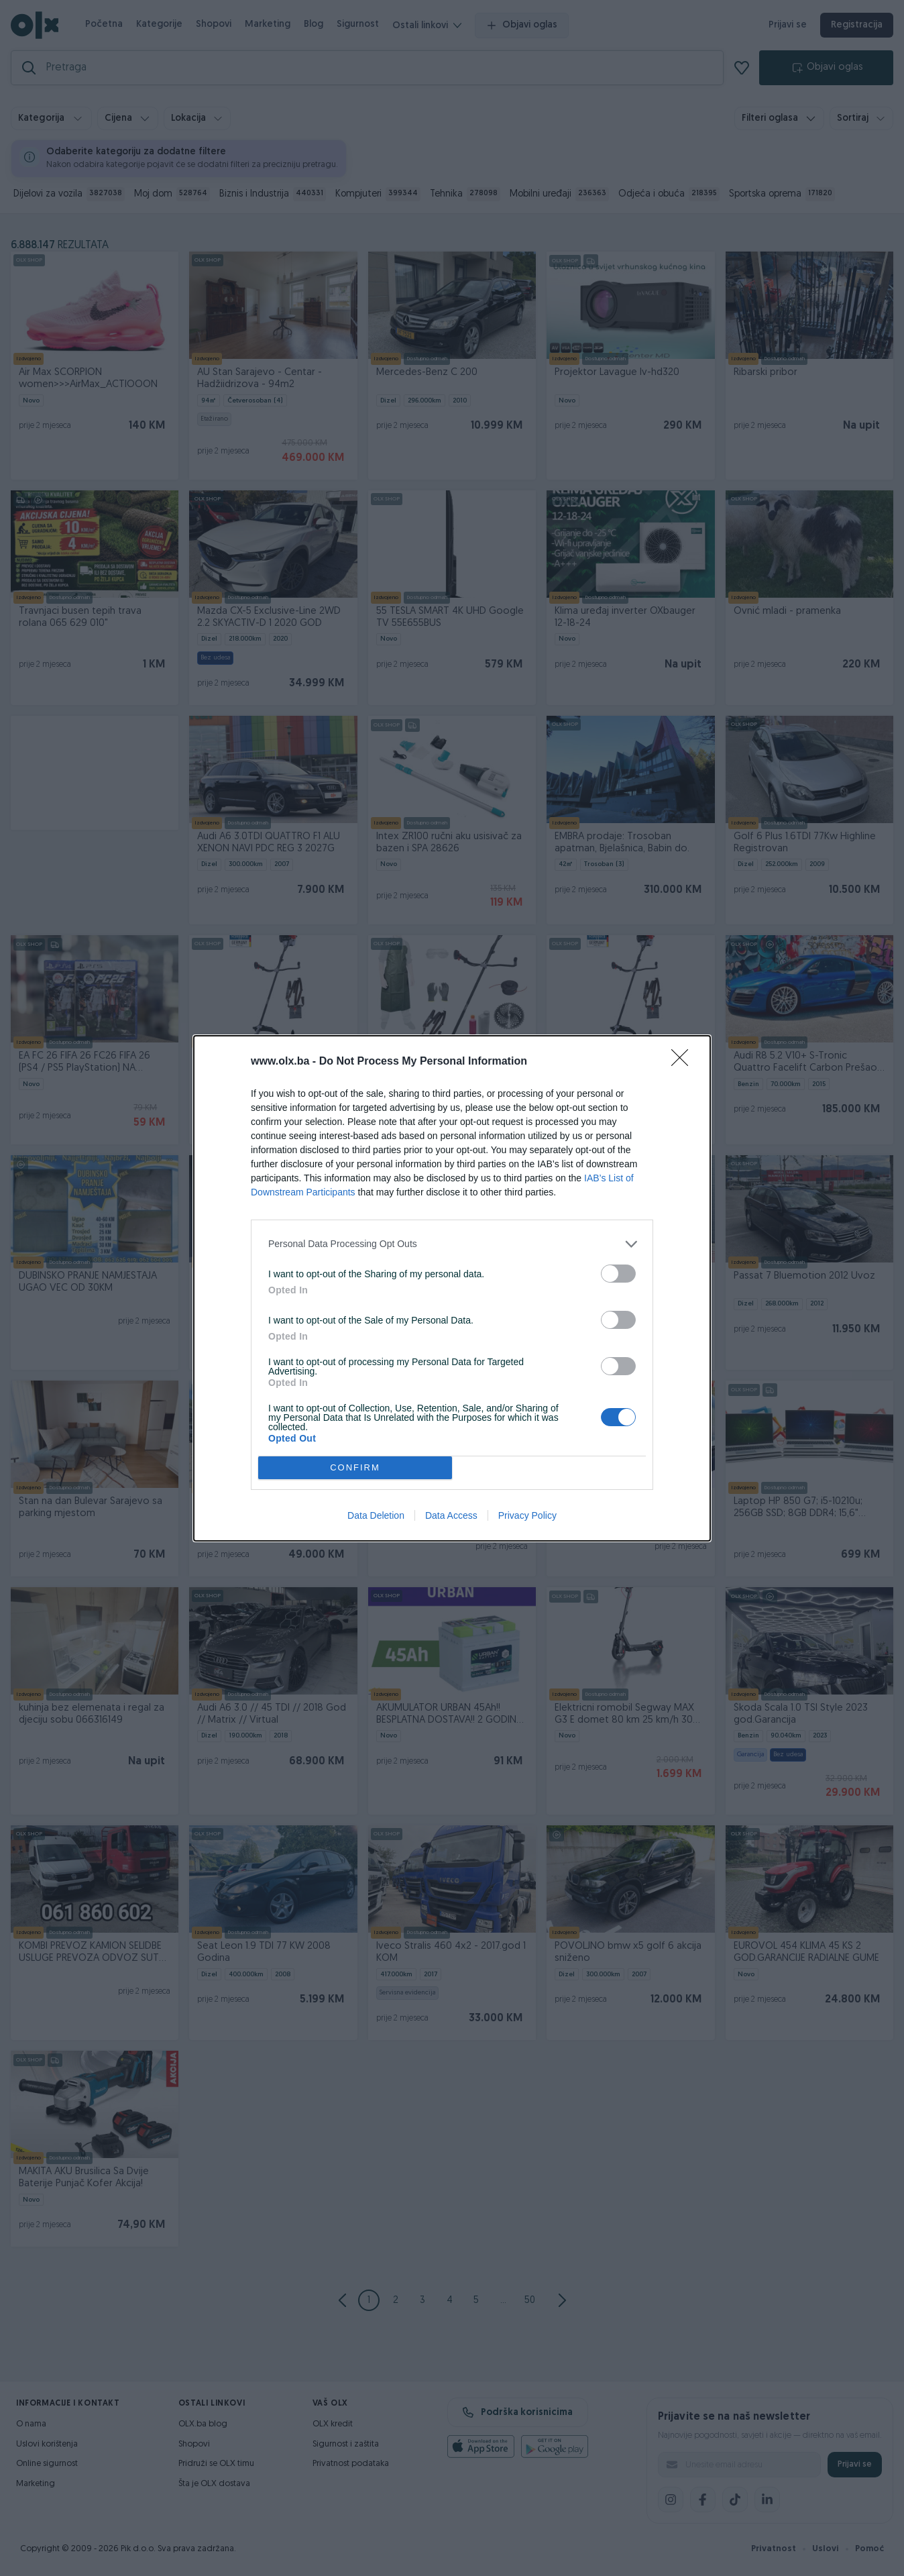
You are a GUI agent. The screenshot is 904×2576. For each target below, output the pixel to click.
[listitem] (452, 1244)
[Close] (684, 1062)
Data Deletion (375, 1515)
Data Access (451, 1515)
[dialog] (452, 1288)
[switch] (618, 1274)
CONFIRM (355, 1467)
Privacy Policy (527, 1515)
